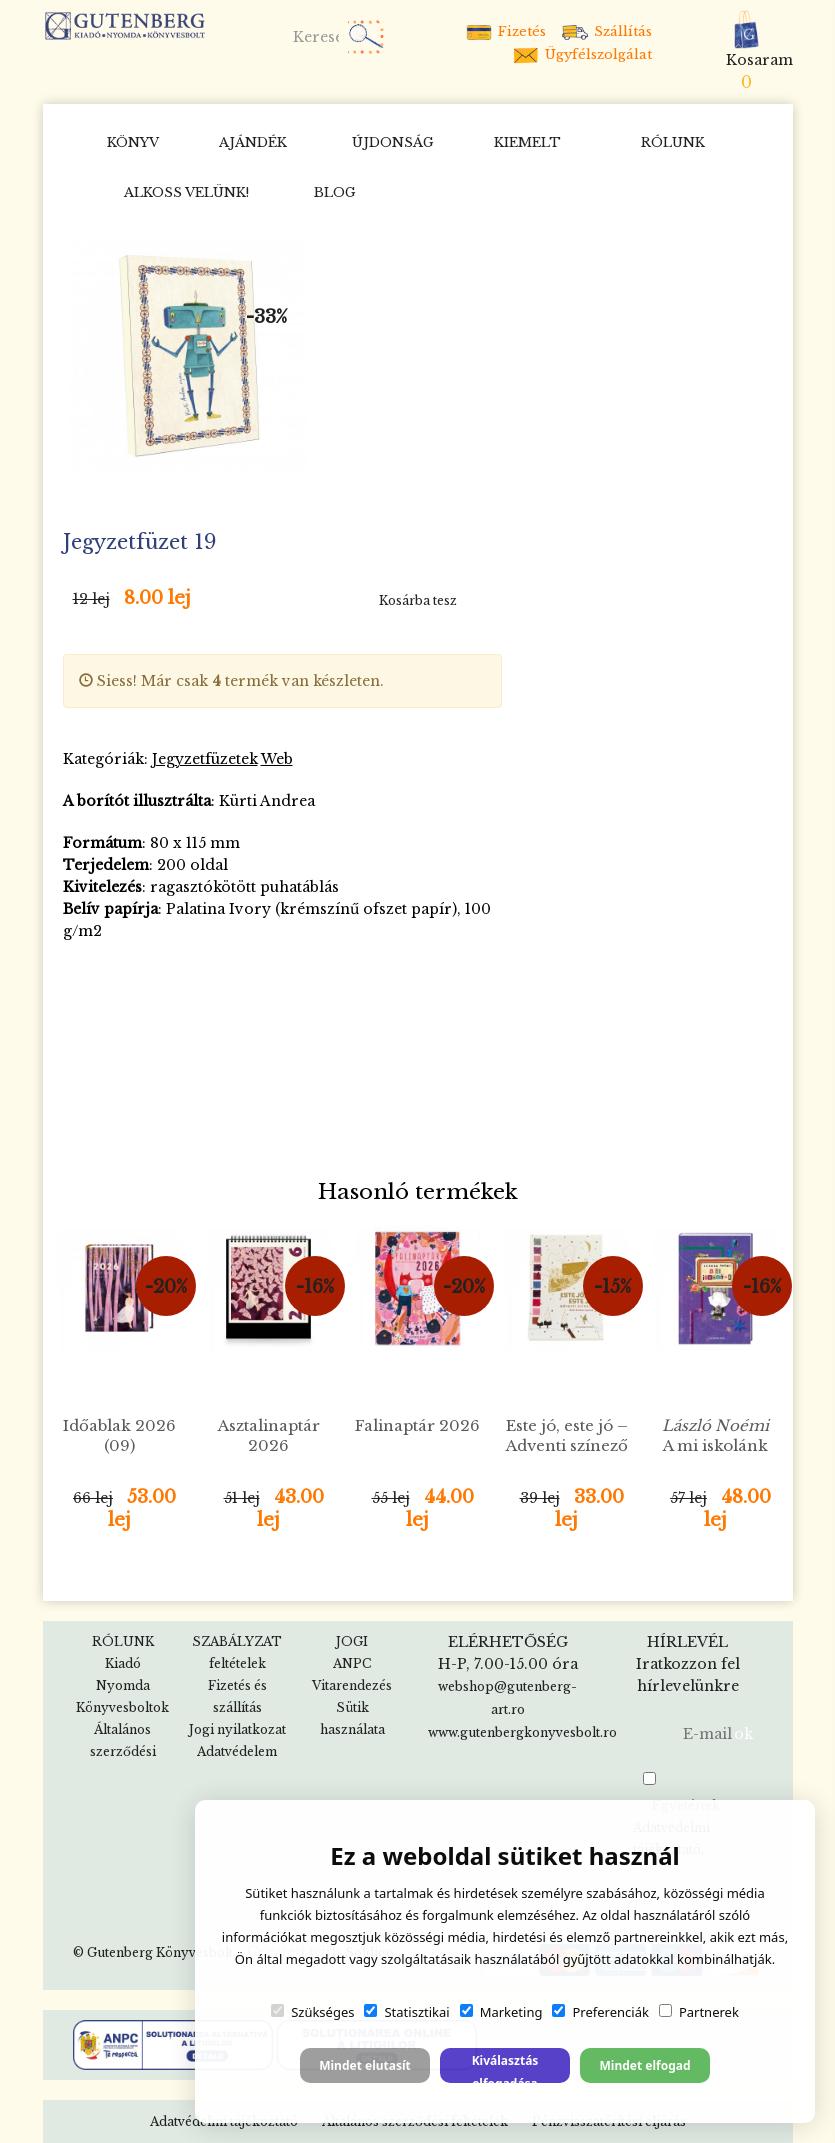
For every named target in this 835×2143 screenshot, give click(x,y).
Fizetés (505, 31)
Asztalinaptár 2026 (269, 1435)
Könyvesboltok (122, 1707)
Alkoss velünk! (186, 192)
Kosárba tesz (418, 600)
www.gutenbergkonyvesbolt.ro (522, 1732)
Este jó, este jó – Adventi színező (567, 1435)
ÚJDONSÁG (393, 142)
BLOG (335, 192)
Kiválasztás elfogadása (505, 2067)
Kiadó (123, 1663)
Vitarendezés (352, 1685)
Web (277, 759)
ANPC (352, 1663)
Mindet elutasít (365, 2065)
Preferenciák (600, 2012)
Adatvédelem (237, 1751)
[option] (188, 356)
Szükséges (312, 2012)
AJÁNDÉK (253, 142)
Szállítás (606, 31)
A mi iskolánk (715, 1435)
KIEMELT (527, 142)
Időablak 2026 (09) (119, 1435)
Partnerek (699, 2012)
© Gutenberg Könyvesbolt (153, 1952)
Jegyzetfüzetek (205, 759)
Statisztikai (406, 2012)
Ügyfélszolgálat (581, 54)
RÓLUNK (673, 142)
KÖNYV (133, 142)
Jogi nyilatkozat (237, 1729)
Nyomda (123, 1685)
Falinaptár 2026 (417, 1425)
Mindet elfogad (644, 2065)
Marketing (501, 2012)
